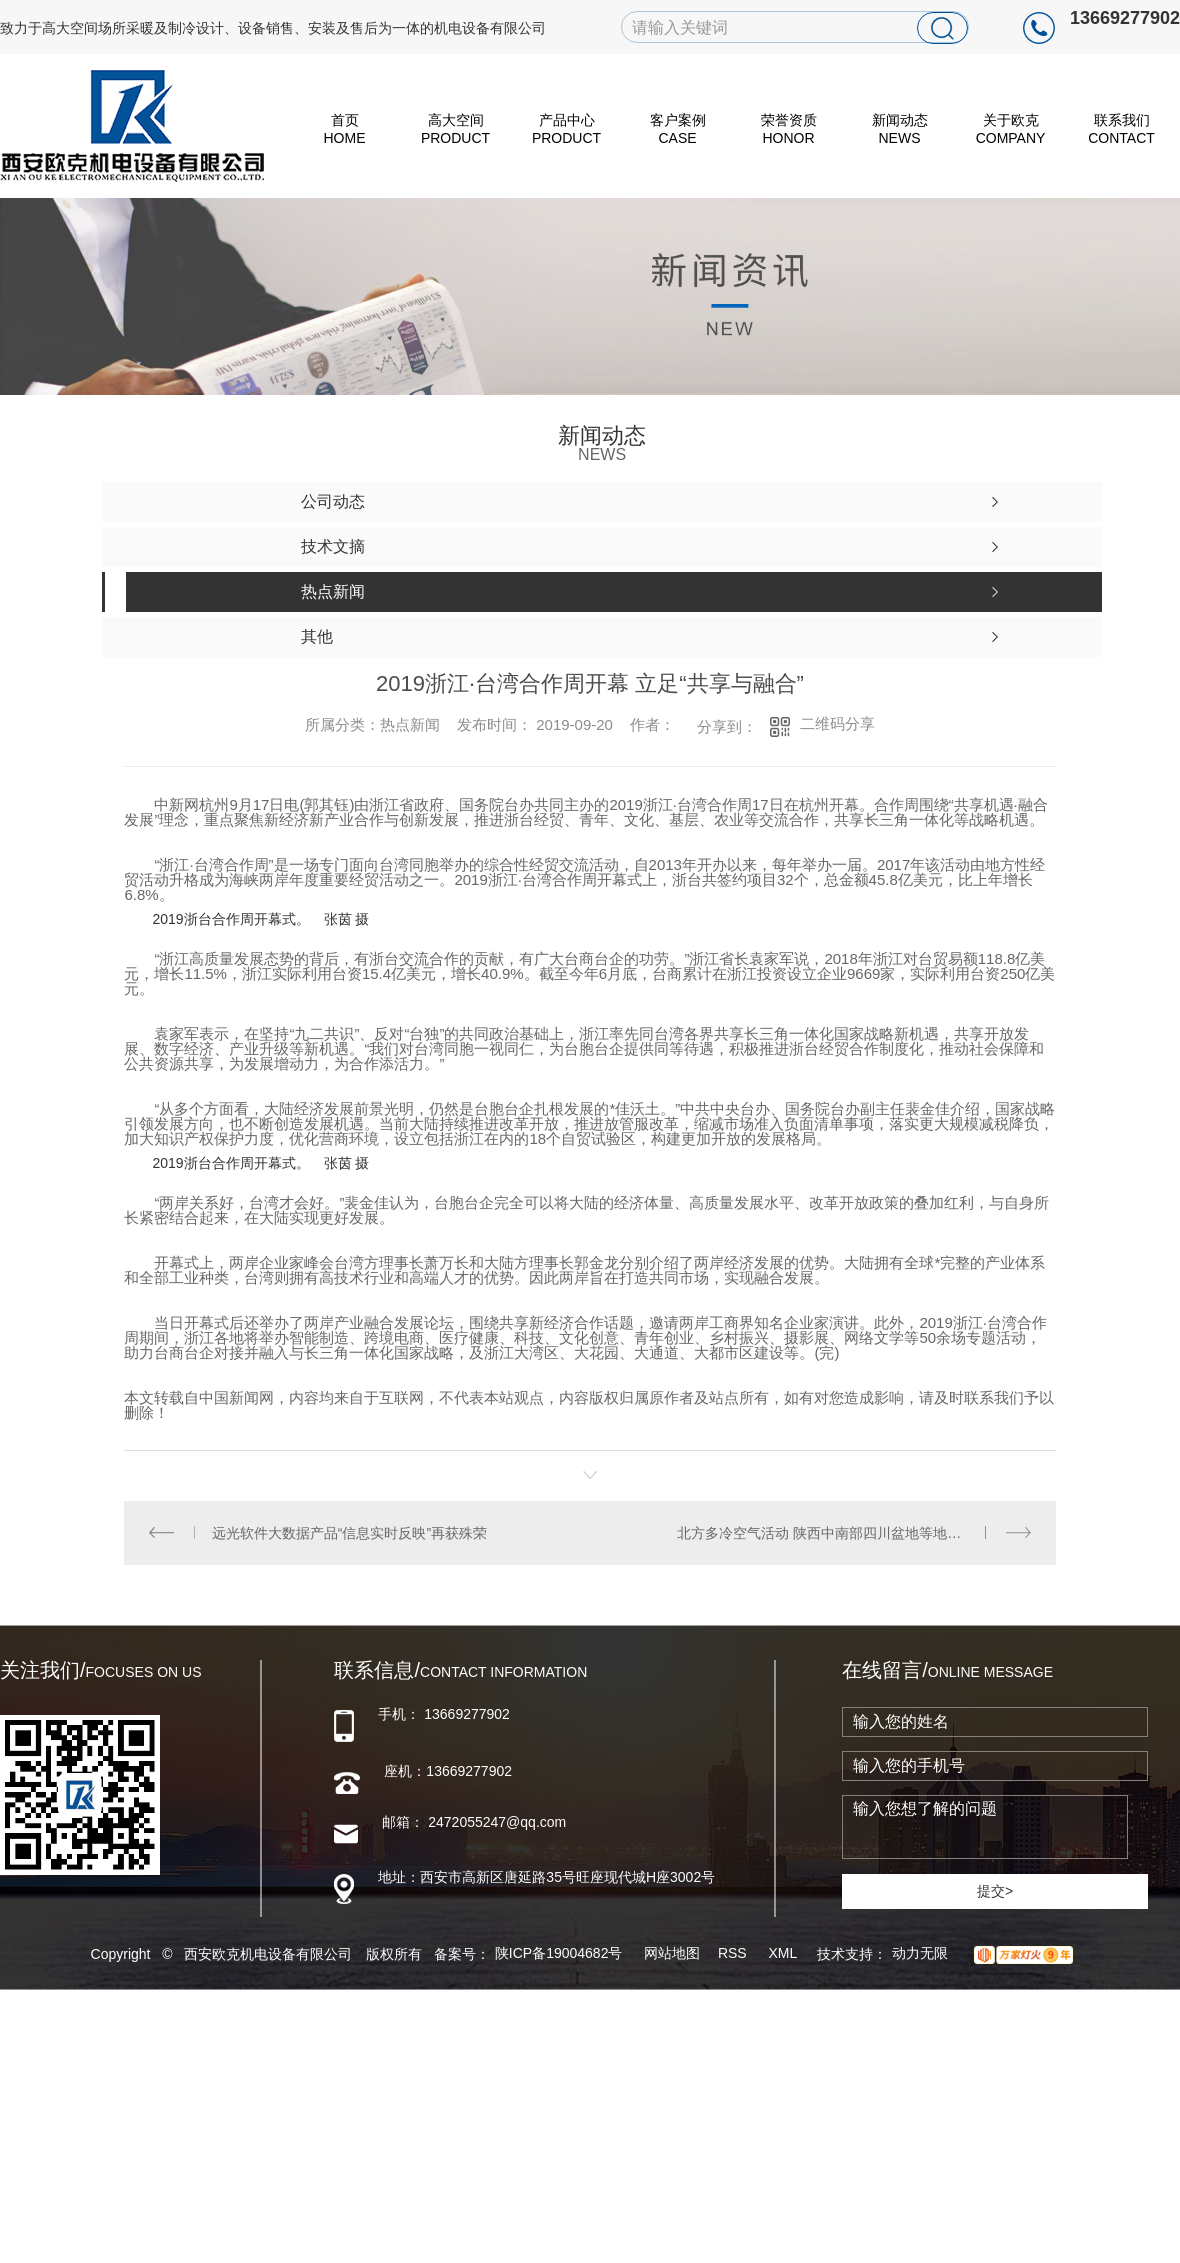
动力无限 (920, 1953)
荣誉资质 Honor (789, 129)
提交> (995, 1890)
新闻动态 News (900, 129)
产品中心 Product (566, 129)
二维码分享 (837, 724)
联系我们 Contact (1121, 129)
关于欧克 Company (1011, 129)
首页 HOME (345, 129)
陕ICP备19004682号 (559, 1953)
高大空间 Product (455, 129)
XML (784, 1953)
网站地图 (672, 1953)
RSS (734, 1953)
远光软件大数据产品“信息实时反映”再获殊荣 (349, 1532)
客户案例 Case (678, 129)
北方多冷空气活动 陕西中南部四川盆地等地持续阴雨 (840, 1532)
